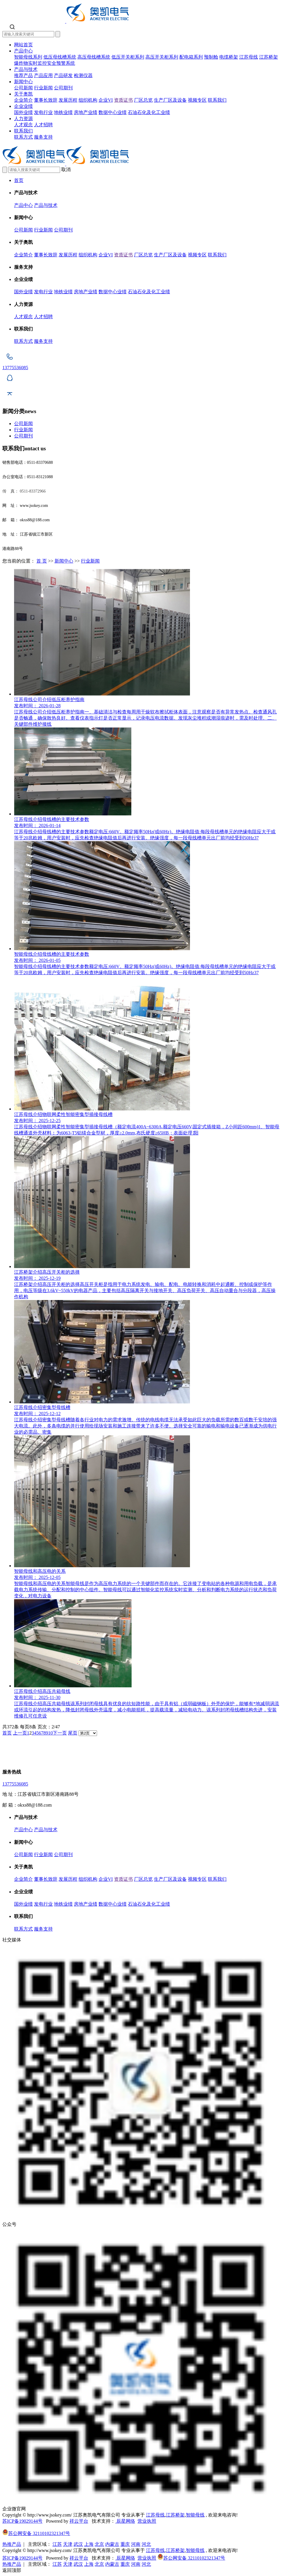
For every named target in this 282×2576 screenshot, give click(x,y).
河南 (135, 2544)
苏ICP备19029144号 (22, 2521)
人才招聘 (43, 124)
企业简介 (23, 100)
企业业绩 (23, 106)
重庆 (125, 2544)
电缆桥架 (228, 56)
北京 (99, 2544)
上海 (89, 2544)
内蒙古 (112, 2544)
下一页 (60, 1732)
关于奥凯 (23, 93)
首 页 (41, 560)
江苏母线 (248, 56)
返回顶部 (11, 2570)
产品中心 (23, 50)
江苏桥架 (268, 56)
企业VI (105, 100)
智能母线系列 (28, 56)
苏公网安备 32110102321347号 (36, 2533)
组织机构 (88, 100)
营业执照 (146, 2521)
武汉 (78, 2544)
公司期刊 (63, 87)
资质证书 (123, 100)
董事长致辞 (45, 100)
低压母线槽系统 (59, 56)
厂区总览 (143, 100)
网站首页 (23, 44)
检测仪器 (83, 75)
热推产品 (11, 2544)
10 (50, 1732)
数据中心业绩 (112, 112)
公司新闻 (23, 87)
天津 (67, 2544)
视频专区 (197, 100)
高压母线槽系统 (93, 56)
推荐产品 (23, 75)
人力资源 (23, 118)
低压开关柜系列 (127, 56)
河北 (146, 2544)
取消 (66, 169)
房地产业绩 (85, 112)
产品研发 (63, 75)
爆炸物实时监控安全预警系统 (44, 63)
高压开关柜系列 (161, 56)
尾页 (72, 1732)
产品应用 (43, 75)
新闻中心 (23, 81)
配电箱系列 (191, 56)
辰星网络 (125, 2521)
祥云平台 (78, 2521)
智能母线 (195, 2514)
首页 (18, 180)
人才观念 (23, 124)
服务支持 (43, 136)
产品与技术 (26, 69)
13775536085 (15, 1783)
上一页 (20, 1732)
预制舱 (211, 56)
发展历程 (68, 100)
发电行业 (43, 112)
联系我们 (217, 100)
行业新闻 (43, 87)
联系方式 (23, 136)
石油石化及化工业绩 (149, 112)
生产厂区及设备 (170, 100)
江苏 (57, 2544)
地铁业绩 (63, 112)
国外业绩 (23, 112)
